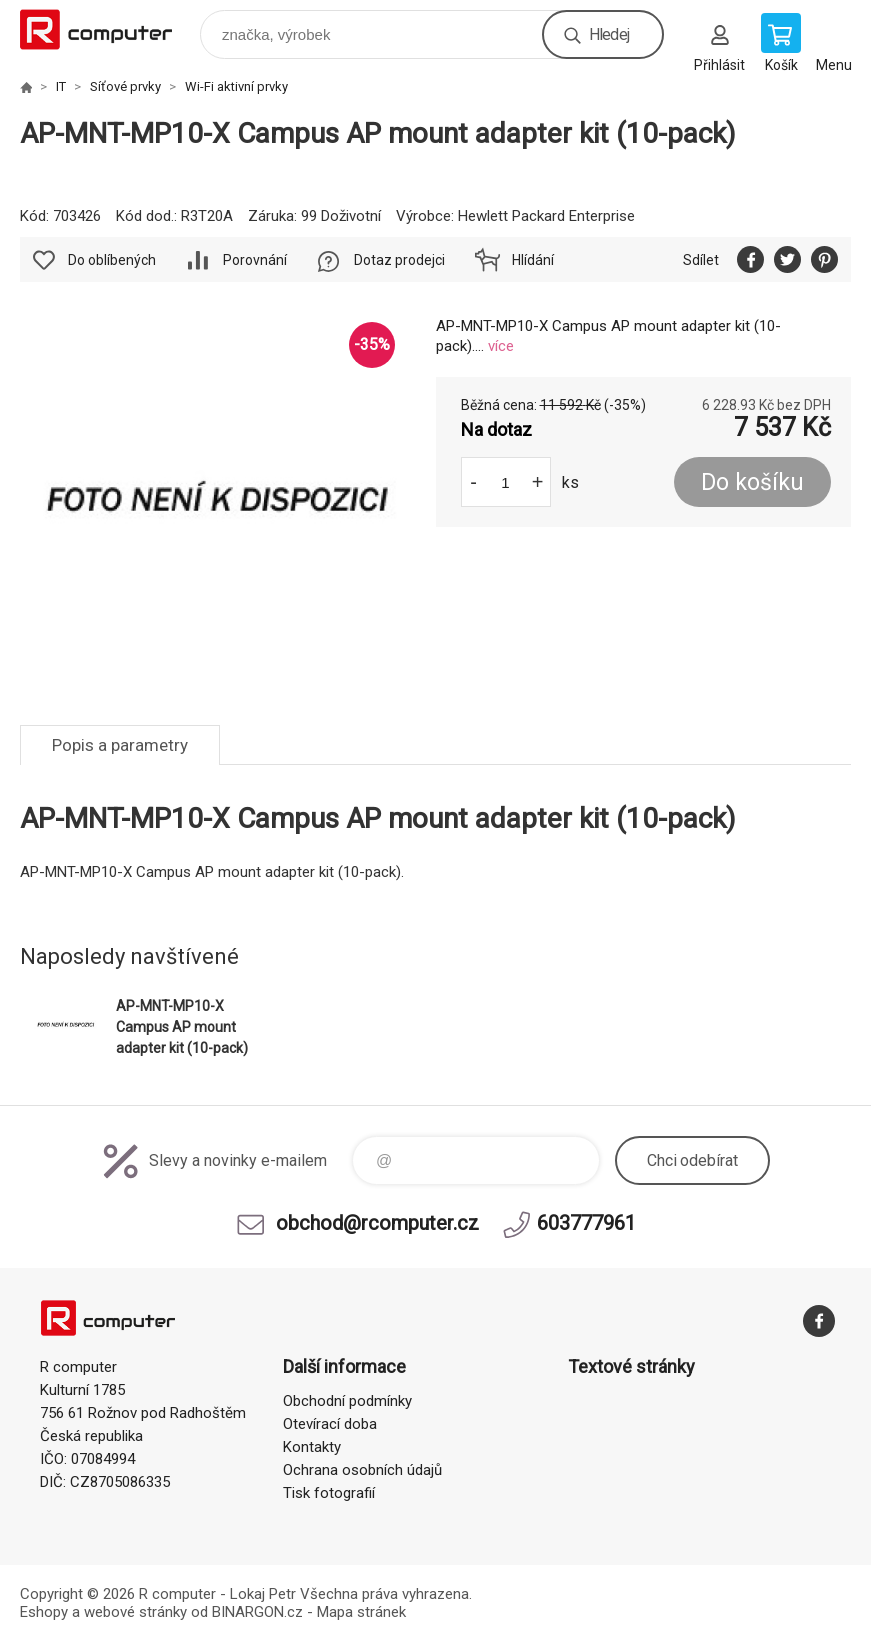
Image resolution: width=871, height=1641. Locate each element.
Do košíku (752, 482)
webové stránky (135, 1612)
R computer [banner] (108, 29)
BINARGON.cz (257, 1612)
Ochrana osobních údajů (362, 1470)
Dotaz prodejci (399, 260)
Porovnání (255, 260)
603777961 (586, 1223)
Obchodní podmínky (347, 1401)
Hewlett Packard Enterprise (546, 216)
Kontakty (312, 1447)
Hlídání (533, 260)
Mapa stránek (361, 1612)
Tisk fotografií (329, 1493)
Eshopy (44, 1612)
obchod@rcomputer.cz (377, 1223)
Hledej (609, 34)
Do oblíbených (112, 260)
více (501, 346)
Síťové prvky (125, 86)
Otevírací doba (330, 1424)
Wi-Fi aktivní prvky (236, 86)
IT (61, 86)
